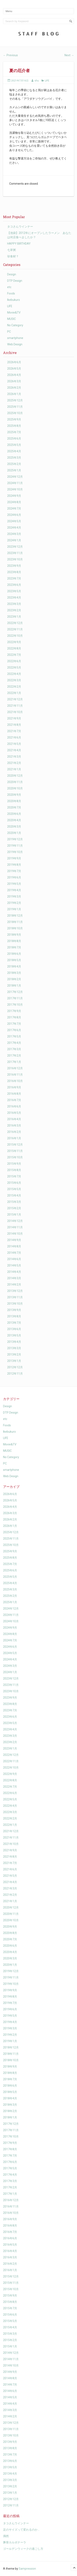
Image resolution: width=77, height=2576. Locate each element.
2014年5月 (14, 1265)
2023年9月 (14, 565)
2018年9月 (14, 934)
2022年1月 (14, 693)
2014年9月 (14, 1240)
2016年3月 (14, 1125)
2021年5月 (14, 743)
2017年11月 (15, 998)
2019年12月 (15, 839)
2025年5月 (14, 445)
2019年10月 (15, 852)
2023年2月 (14, 610)
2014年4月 (14, 1271)
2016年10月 (15, 1081)
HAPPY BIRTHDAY (19, 243)
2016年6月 (14, 1106)
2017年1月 (14, 1062)
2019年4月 (14, 890)
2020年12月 (15, 775)
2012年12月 (15, 1367)
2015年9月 (14, 1163)
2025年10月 (15, 413)
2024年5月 (14, 521)
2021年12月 (15, 699)
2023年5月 (14, 591)
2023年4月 (14, 597)
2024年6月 (14, 514)
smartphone (15, 338)
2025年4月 (14, 451)
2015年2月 (14, 1208)
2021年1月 (14, 769)
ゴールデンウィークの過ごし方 (23, 2548)
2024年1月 (14, 540)
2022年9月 (14, 642)
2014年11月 (15, 1227)
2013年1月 (14, 1360)
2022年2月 (14, 686)
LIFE (47, 80)
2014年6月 (14, 1259)
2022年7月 (14, 654)
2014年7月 (14, 1252)
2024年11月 (15, 483)
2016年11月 (15, 1074)
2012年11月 (15, 1373)
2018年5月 (14, 960)
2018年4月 (14, 966)
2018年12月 (15, 915)
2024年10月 (15, 489)
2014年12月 (15, 1221)
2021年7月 (14, 731)
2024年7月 (14, 508)
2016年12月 (15, 1068)
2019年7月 (14, 871)
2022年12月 (15, 623)
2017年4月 (14, 1042)
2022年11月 (15, 629)
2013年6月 (14, 1329)
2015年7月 (14, 1176)
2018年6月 (14, 953)
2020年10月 (15, 788)
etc (9, 287)
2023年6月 (14, 584)
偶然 (6, 2536)
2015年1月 (14, 1214)
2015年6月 (14, 1182)
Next (69, 55)
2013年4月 (14, 1341)
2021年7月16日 (20, 80)
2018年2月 (14, 979)
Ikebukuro (13, 299)
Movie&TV (14, 312)
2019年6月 (14, 877)
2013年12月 (15, 1291)
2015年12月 (15, 1144)
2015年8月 (14, 1170)
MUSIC (11, 319)
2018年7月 (14, 947)
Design (11, 274)
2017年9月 (14, 1011)
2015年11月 (15, 1151)
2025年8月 (14, 425)
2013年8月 (14, 1316)
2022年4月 (14, 673)
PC (9, 331)
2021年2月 (14, 763)
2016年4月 (14, 1119)
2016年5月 (14, 1112)
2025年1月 (14, 470)
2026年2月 (14, 387)
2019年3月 (14, 896)
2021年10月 (15, 712)
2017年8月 (14, 1017)
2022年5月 (14, 667)
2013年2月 (14, 1354)
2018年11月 (15, 922)
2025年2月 (14, 464)
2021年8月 (14, 724)
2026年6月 (14, 362)
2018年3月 (14, 972)
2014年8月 (14, 1246)
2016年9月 (14, 1087)
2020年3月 (14, 826)
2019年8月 (14, 864)
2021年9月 (14, 718)
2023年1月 (14, 616)
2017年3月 (14, 1049)
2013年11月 (15, 1297)
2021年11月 (15, 705)
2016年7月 (14, 1100)
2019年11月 (15, 845)
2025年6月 (14, 438)
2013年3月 (14, 1348)
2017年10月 (15, 1004)
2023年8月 (14, 572)
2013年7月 (14, 1322)
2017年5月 (14, 1036)
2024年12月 (15, 476)
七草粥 (11, 250)
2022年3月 (14, 680)
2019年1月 (14, 909)
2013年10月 (15, 1303)
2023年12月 (15, 546)
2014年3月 (14, 1278)
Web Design (14, 344)
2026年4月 (14, 375)
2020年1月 (14, 833)
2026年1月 (14, 394)
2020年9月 (14, 794)
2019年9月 (14, 858)
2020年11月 (15, 782)
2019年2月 (14, 902)
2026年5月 (14, 368)
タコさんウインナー (20, 226)
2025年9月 (14, 419)
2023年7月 (14, 578)
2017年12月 (15, 992)
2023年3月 (14, 604)
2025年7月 (14, 432)
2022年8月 (14, 648)
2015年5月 (14, 1189)
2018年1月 (14, 985)
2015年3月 (14, 1201)
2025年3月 (14, 457)
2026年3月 (14, 381)
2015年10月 (15, 1157)
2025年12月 (15, 400)
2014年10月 (15, 1233)
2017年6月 (14, 1030)
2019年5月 (14, 883)
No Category (15, 325)
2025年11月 (15, 406)
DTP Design (14, 280)
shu (36, 80)
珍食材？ (13, 256)
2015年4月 (14, 1195)
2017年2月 (14, 1055)
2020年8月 (14, 801)
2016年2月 (14, 1131)
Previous (10, 55)
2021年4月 (14, 750)
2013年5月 (14, 1335)
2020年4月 (14, 820)
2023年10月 (15, 559)
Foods (11, 293)
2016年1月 (14, 1138)
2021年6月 (14, 737)
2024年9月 (14, 495)
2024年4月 (14, 527)
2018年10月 (15, 928)
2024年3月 (14, 534)
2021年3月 (14, 756)
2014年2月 (14, 1284)
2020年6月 (14, 813)
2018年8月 (14, 941)
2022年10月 (15, 635)
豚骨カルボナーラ (14, 2542)
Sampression (27, 2568)
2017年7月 (14, 1023)
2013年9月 (14, 1310)
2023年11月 (15, 553)
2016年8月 (14, 1093)
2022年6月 (14, 661)
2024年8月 (14, 502)
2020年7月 (14, 807)
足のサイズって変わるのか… (21, 2529)
